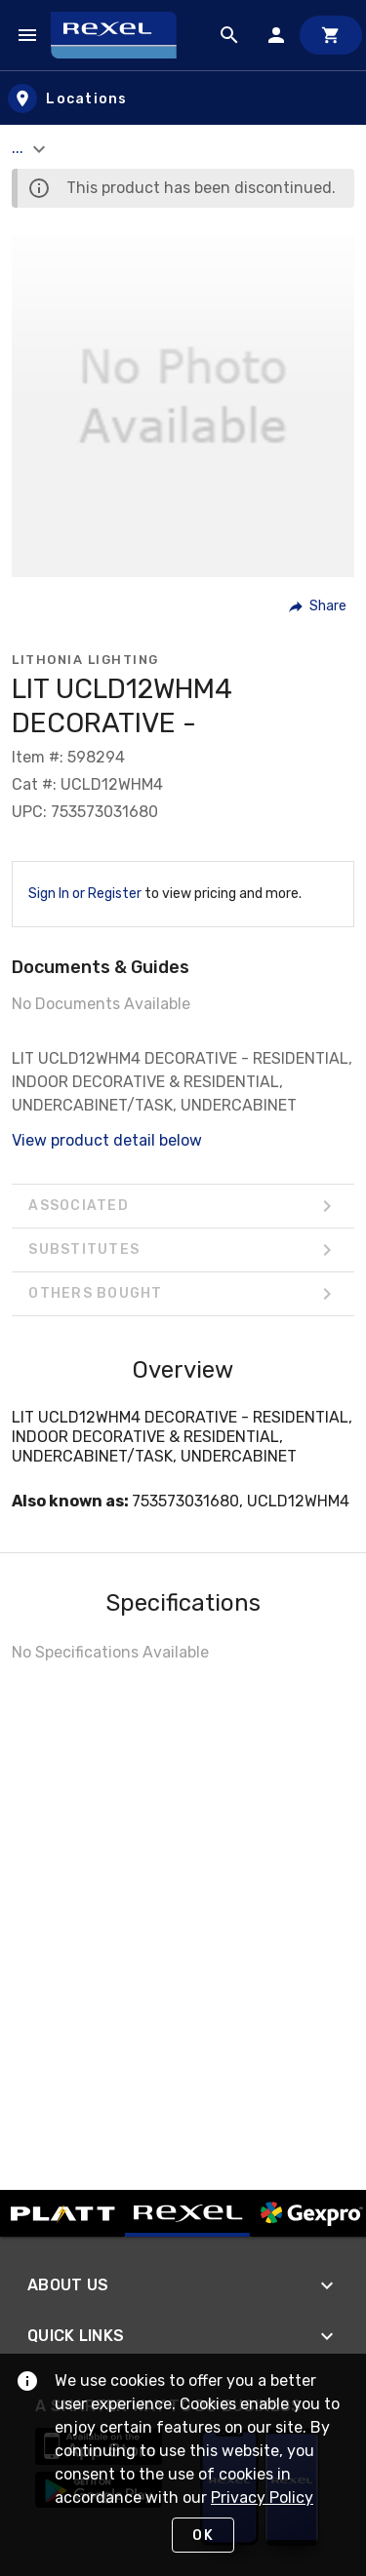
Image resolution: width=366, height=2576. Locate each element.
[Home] (122, 35)
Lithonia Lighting (85, 659)
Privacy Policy (262, 2497)
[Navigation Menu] (27, 35)
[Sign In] (276, 35)
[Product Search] (229, 35)
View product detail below (107, 1140)
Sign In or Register (85, 893)
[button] (318, 606)
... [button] (31, 147)
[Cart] (331, 35)
